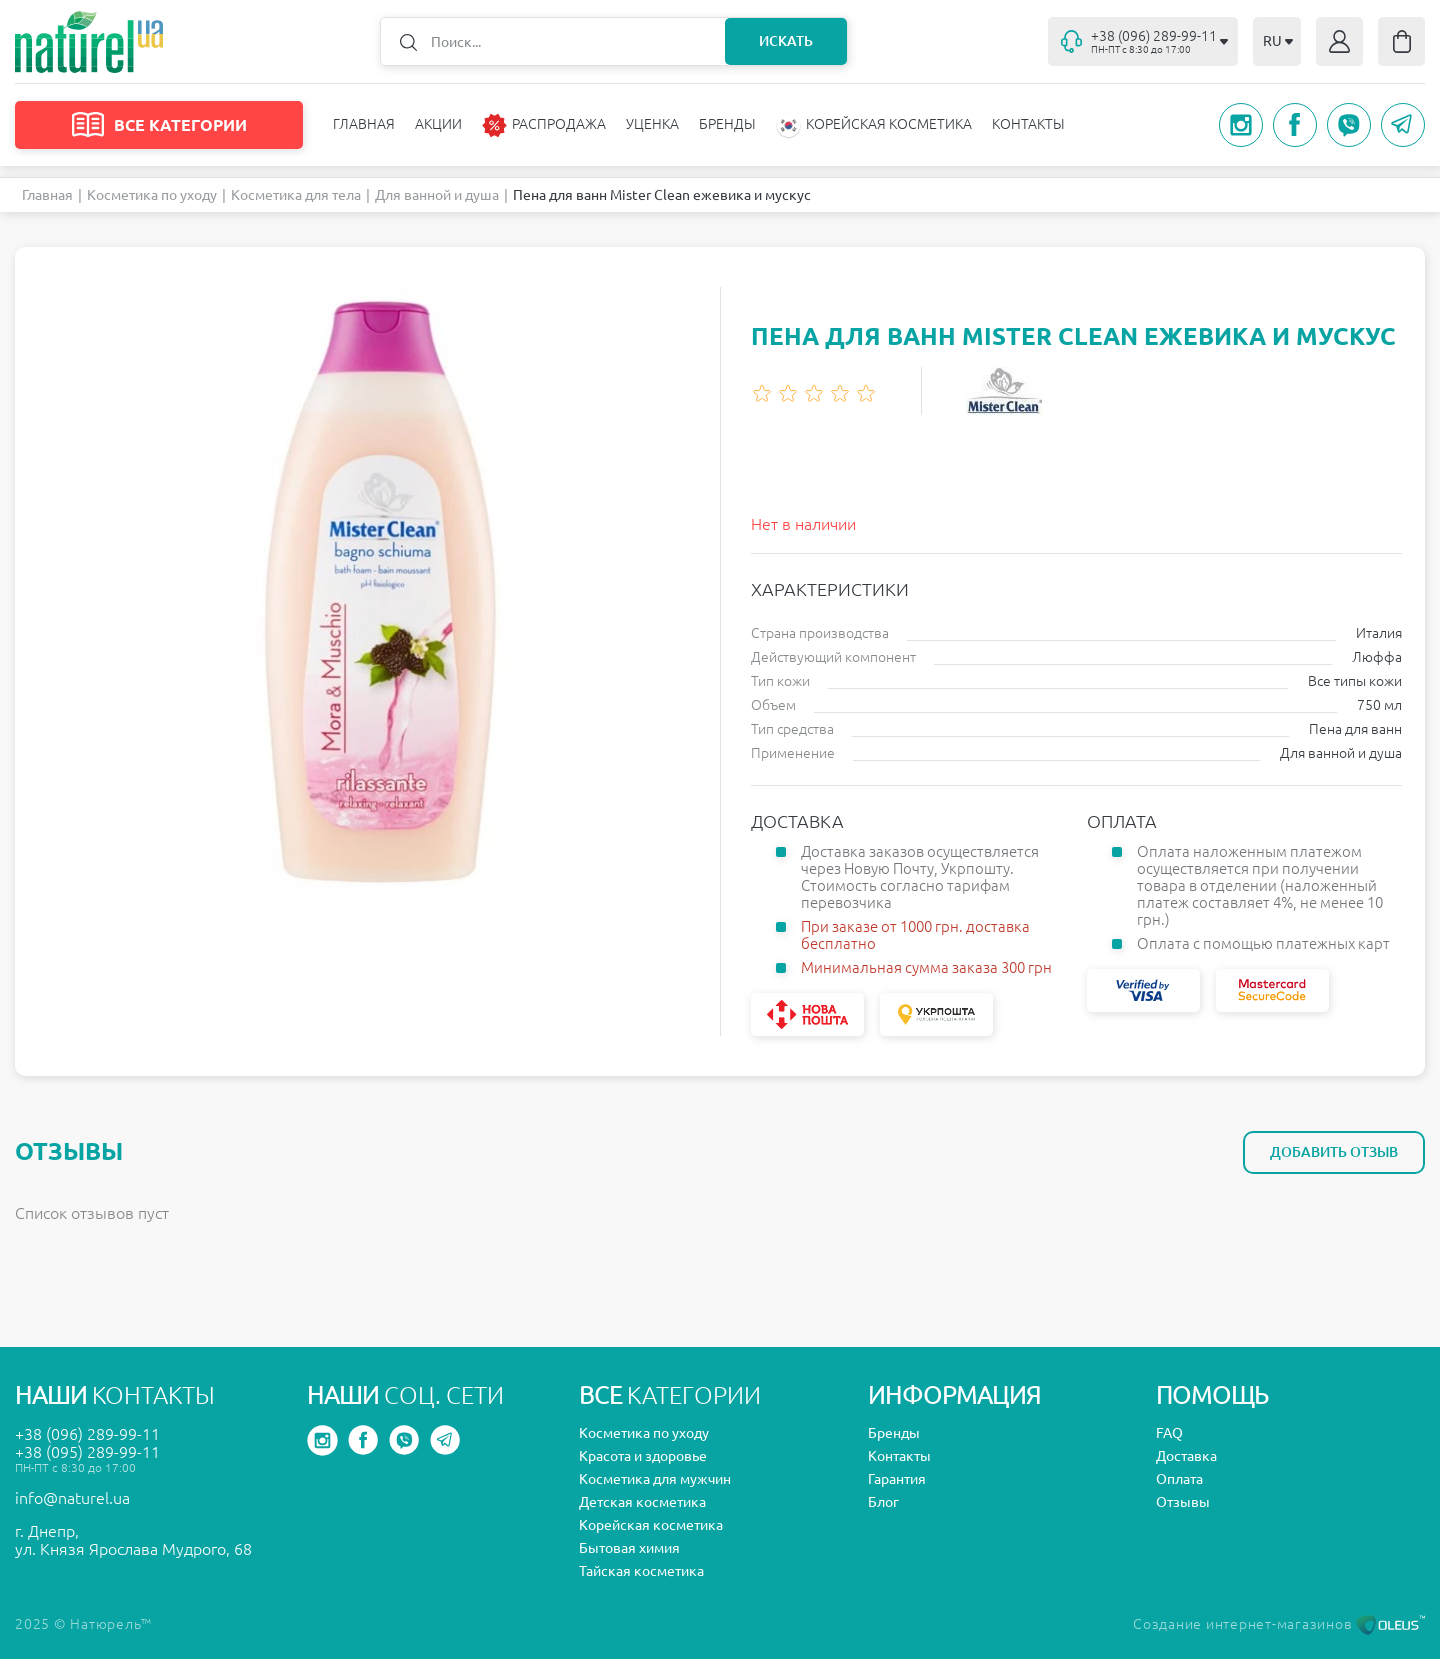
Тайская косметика (641, 1571)
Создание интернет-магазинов (1279, 1624)
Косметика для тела (296, 195)
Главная (364, 124)
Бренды (727, 124)
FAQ (1169, 1433)
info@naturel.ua (72, 1498)
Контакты (1028, 124)
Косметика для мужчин (655, 1479)
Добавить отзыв (1334, 1152)
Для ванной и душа (437, 195)
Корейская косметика (651, 1525)
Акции (438, 124)
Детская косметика (642, 1502)
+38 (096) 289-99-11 (87, 1434)
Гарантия (897, 1479)
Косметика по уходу (152, 195)
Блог (883, 1502)
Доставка (1186, 1456)
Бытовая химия (629, 1548)
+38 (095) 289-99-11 (87, 1452)
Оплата (1179, 1479)
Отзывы (1183, 1502)
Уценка (652, 124)
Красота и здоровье (643, 1456)
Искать (786, 41)
